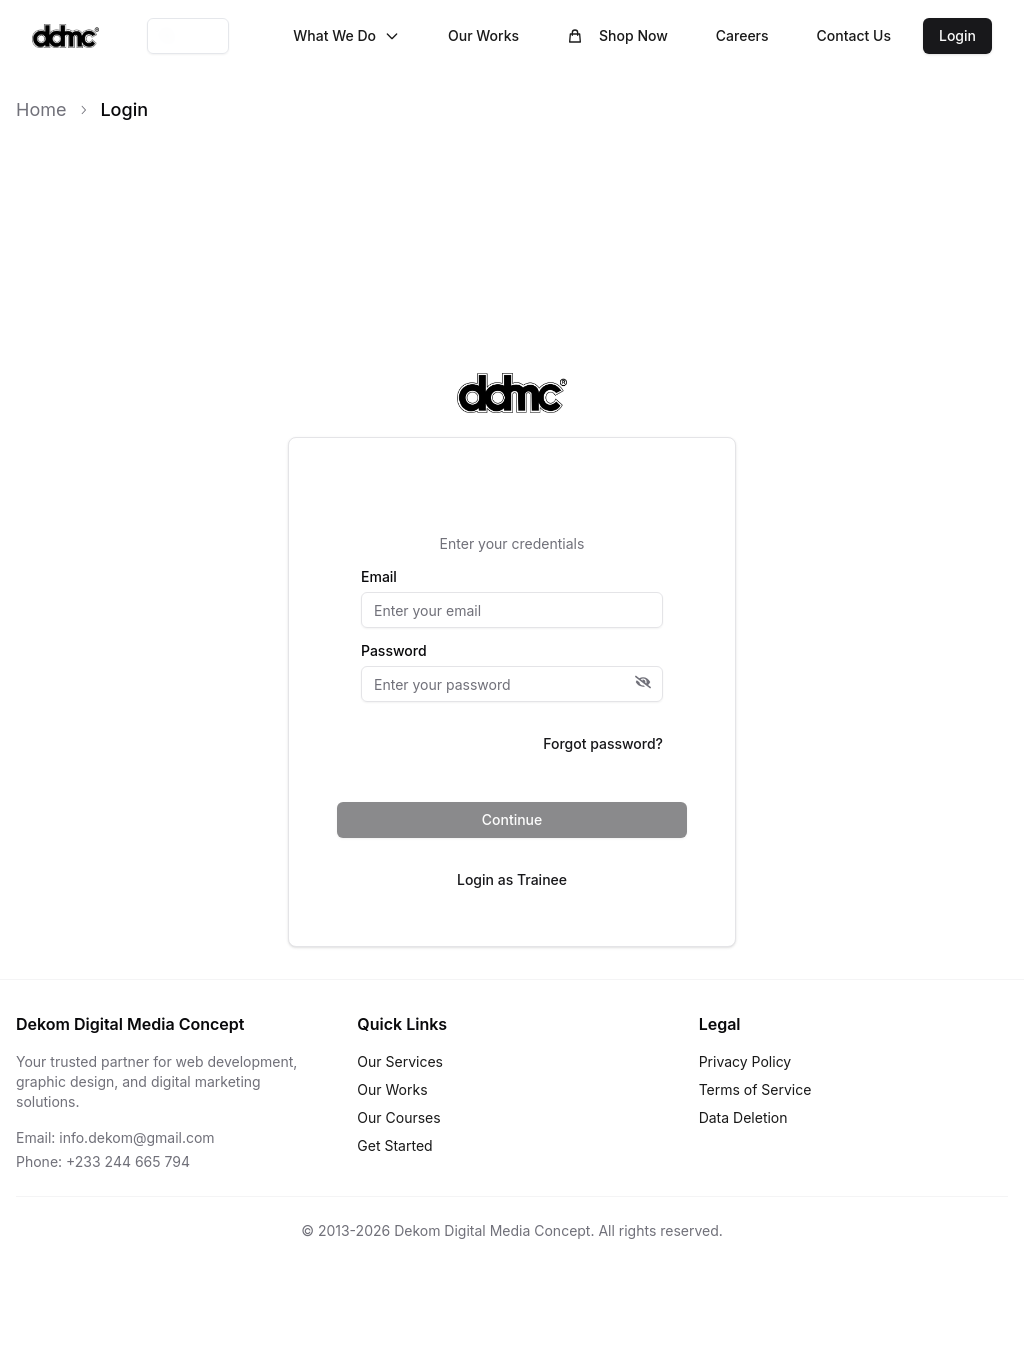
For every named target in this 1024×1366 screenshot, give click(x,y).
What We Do (346, 35)
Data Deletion (743, 1117)
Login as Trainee (512, 879)
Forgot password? (603, 743)
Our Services (400, 1061)
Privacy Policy (745, 1061)
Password (394, 651)
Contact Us (854, 35)
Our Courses (398, 1117)
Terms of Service (755, 1089)
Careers (742, 35)
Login (957, 35)
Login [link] (124, 109)
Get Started (394, 1145)
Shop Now (617, 35)
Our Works (483, 35)
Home (41, 109)
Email (379, 577)
